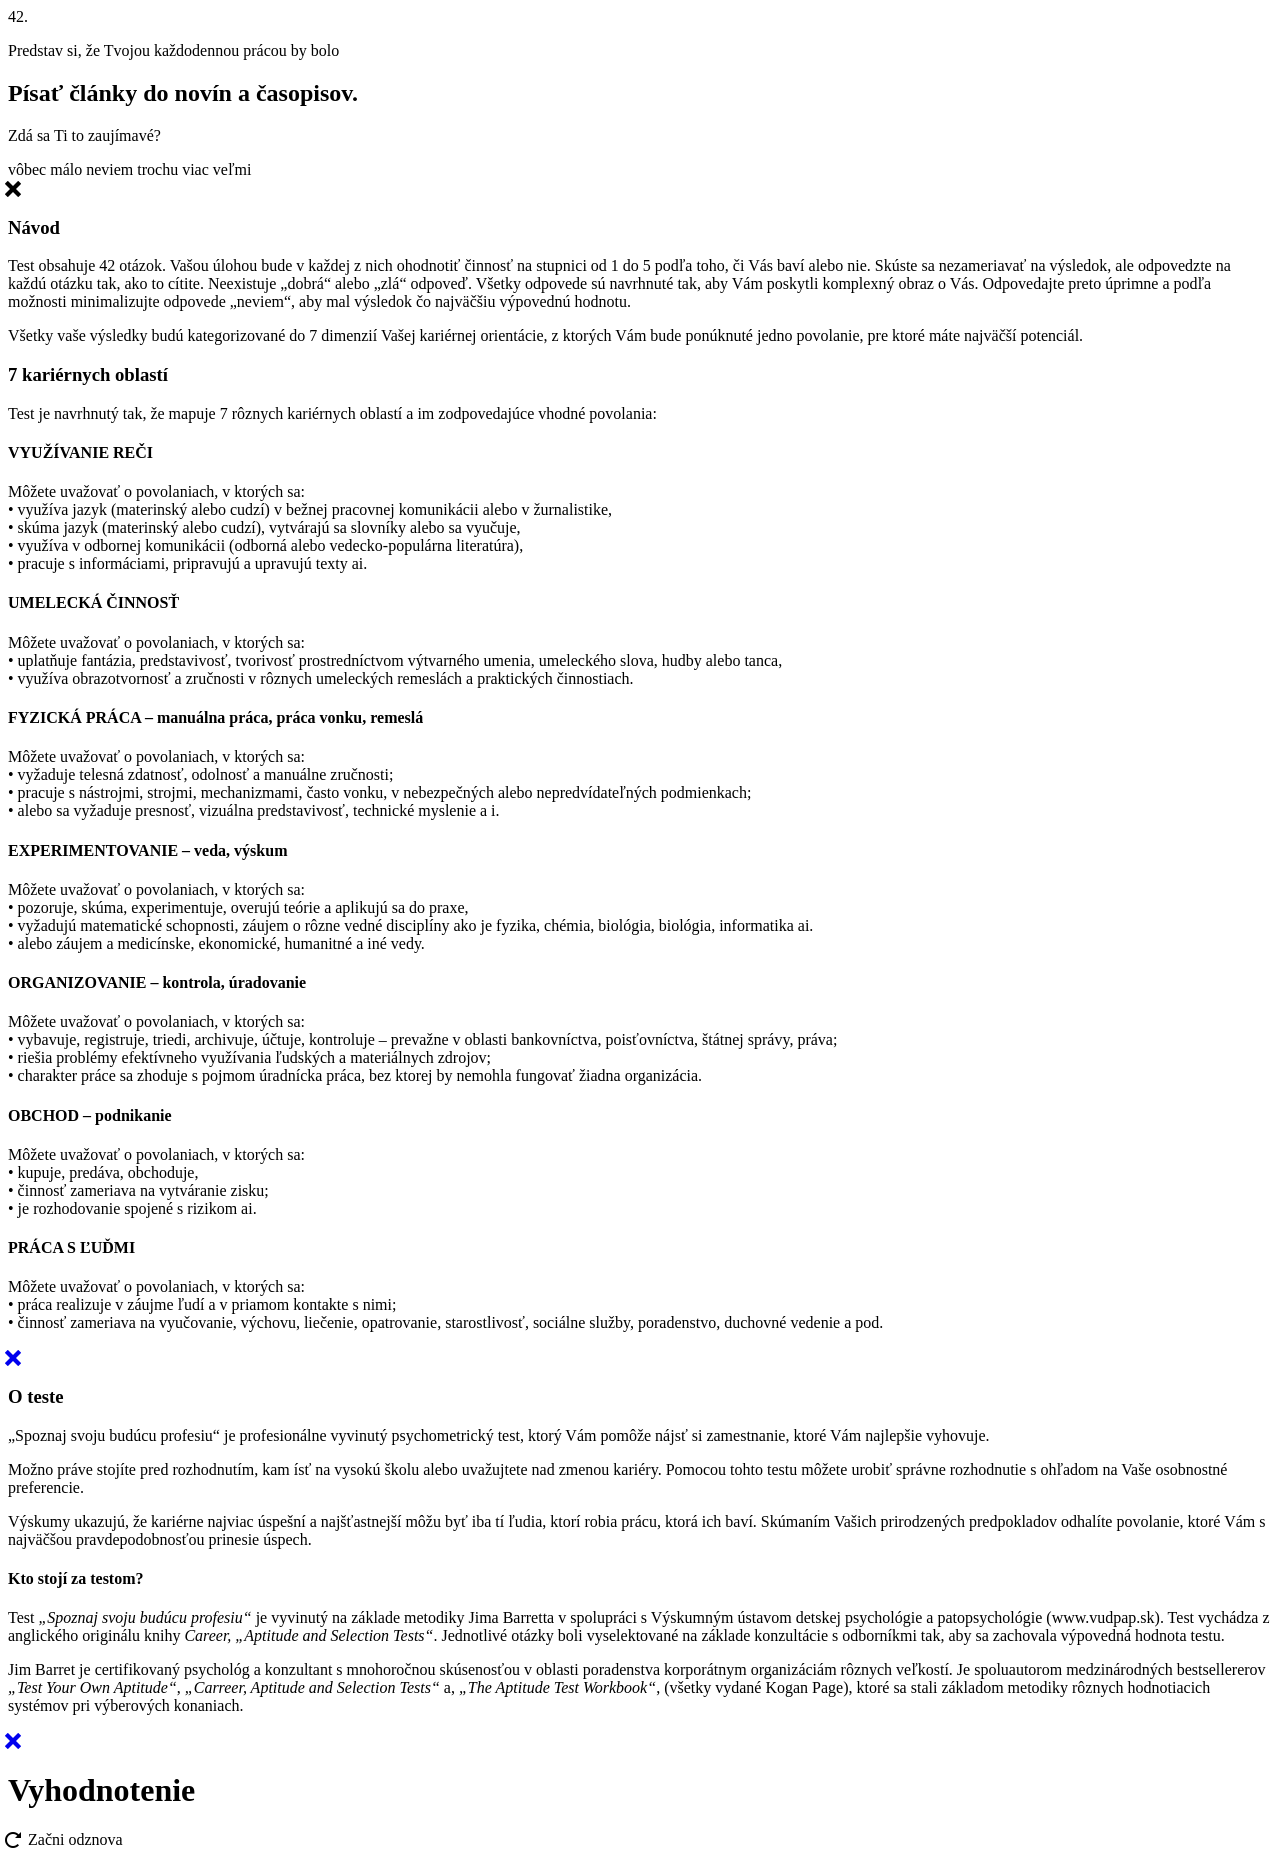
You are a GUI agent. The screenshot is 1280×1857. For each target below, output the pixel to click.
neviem (109, 169)
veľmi (232, 169)
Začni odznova (65, 1839)
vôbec (27, 169)
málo (66, 169)
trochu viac (173, 169)
